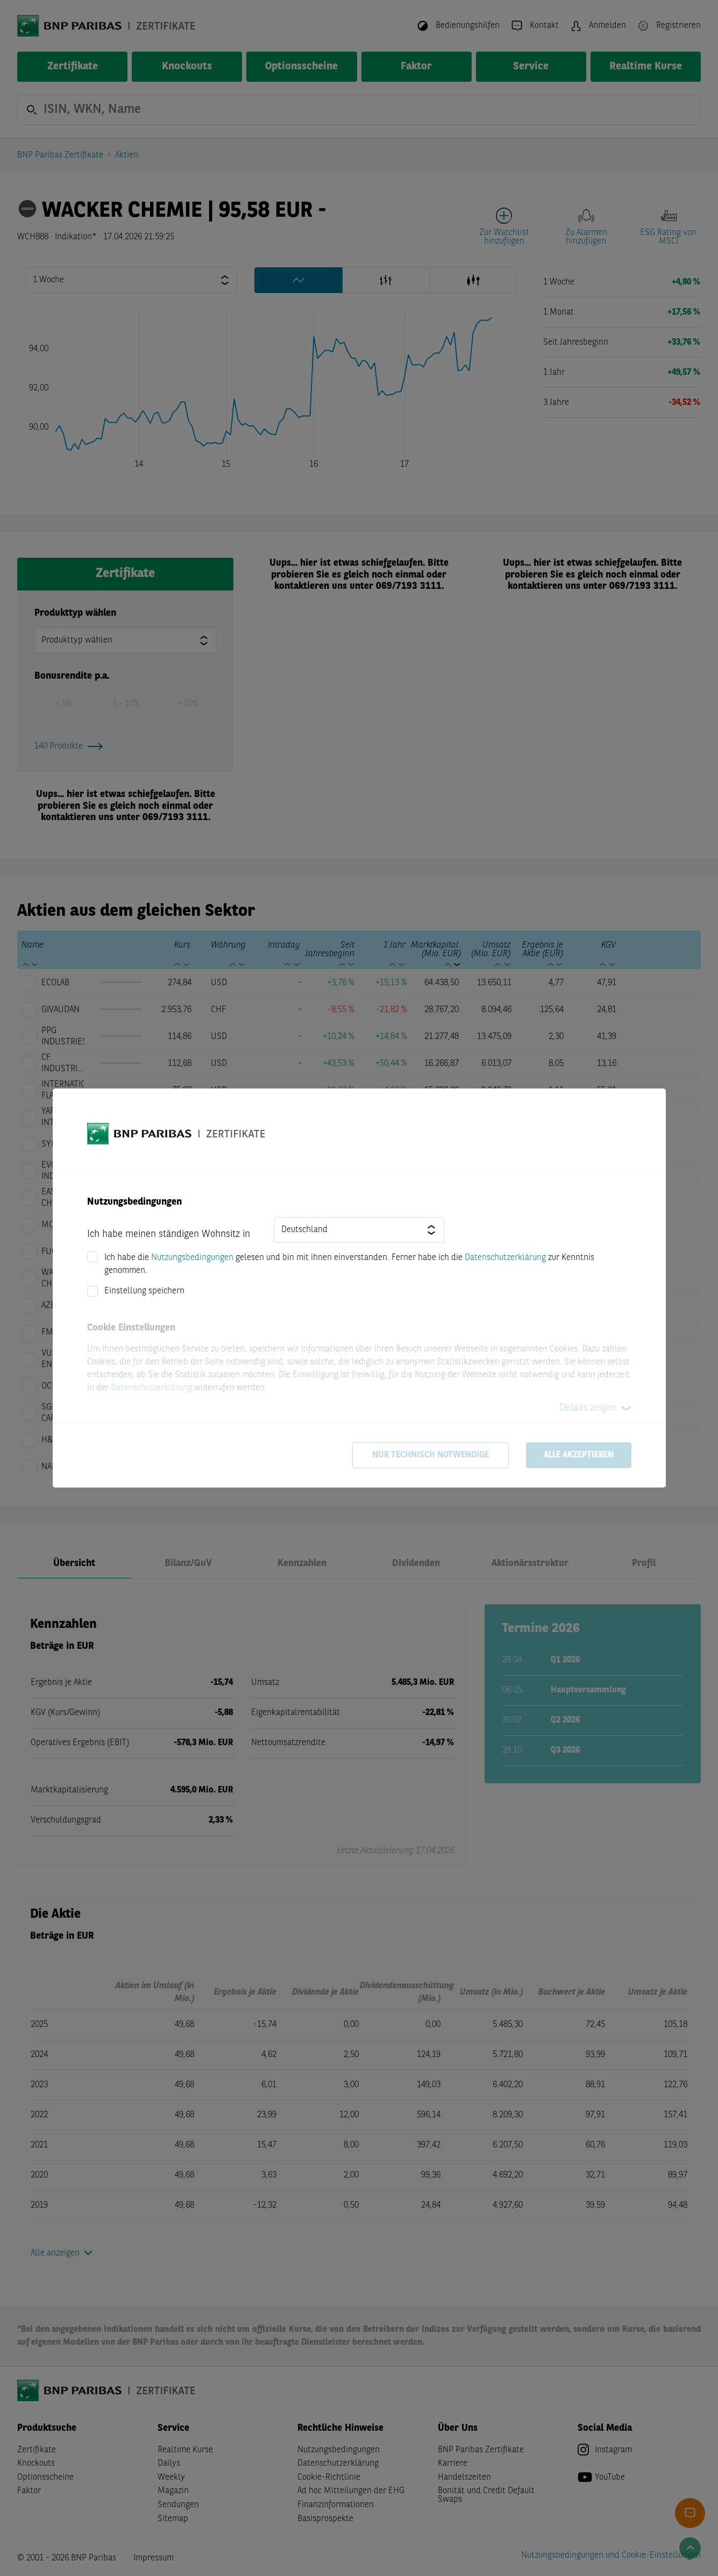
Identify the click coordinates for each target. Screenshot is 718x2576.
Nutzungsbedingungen (192, 1258)
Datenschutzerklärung (505, 1258)
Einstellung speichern (144, 1291)
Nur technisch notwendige (430, 1455)
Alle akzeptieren (579, 1455)
